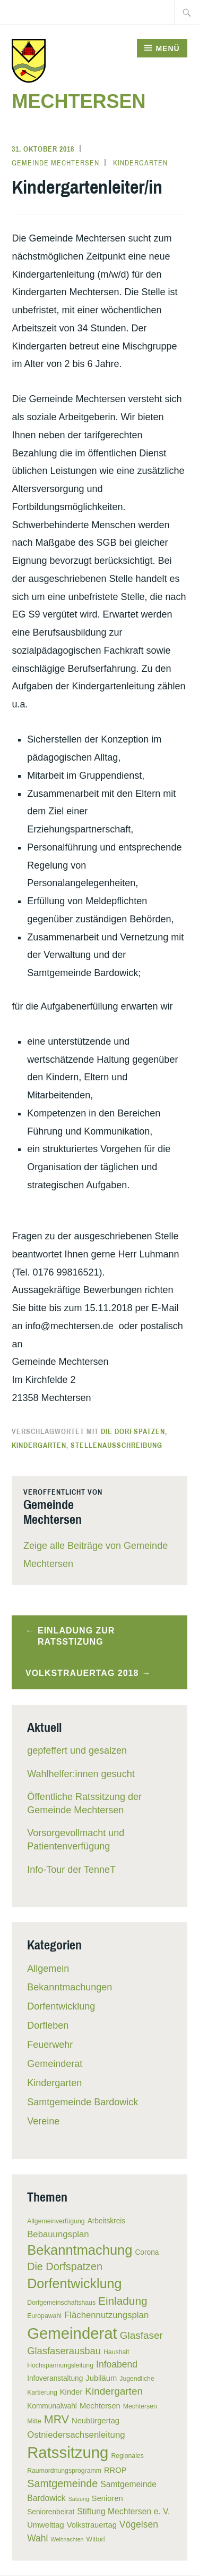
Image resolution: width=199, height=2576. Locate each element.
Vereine (43, 2121)
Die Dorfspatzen (133, 1431)
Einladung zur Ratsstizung (76, 1636)
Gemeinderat (54, 2063)
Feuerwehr (50, 2044)
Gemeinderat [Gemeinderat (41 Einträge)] (72, 2333)
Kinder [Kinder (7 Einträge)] (71, 2392)
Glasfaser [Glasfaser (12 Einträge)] (141, 2335)
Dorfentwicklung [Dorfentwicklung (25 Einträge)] (74, 2283)
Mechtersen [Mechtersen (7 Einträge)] (100, 2406)
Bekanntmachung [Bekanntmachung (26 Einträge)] (79, 2249)
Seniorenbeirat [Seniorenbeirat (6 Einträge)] (50, 2512)
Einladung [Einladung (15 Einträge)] (123, 2301)
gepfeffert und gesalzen (77, 1750)
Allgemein (48, 1968)
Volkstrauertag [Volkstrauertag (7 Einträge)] (92, 2525)
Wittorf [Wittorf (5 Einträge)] (95, 2539)
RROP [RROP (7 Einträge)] (115, 2470)
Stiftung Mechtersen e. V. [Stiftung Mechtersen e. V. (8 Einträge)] (123, 2511)
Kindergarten (140, 163)
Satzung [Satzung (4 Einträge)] (78, 2499)
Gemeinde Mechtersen (55, 163)
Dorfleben (47, 2025)
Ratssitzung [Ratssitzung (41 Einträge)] (67, 2452)
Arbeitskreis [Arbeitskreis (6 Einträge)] (107, 2221)
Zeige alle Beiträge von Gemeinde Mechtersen (95, 1554)
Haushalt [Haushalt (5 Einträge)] (116, 2352)
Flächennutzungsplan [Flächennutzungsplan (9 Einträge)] (106, 2315)
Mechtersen (78, 101)
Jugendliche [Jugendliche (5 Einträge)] (136, 2378)
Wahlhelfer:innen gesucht (80, 1774)
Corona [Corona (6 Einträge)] (147, 2252)
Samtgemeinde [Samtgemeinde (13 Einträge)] (62, 2483)
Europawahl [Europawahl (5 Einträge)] (44, 2316)
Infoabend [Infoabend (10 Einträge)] (116, 2364)
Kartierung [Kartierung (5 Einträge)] (42, 2392)
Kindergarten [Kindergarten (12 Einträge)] (114, 2391)
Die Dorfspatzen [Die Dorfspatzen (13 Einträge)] (64, 2266)
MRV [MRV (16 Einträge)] (56, 2419)
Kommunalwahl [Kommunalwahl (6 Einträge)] (52, 2406)
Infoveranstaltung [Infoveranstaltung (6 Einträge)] (55, 2378)
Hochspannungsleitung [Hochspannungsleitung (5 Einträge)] (60, 2365)
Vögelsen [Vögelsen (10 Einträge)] (138, 2524)
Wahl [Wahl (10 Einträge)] (37, 2538)
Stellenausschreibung (116, 1445)
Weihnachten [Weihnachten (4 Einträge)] (67, 2539)
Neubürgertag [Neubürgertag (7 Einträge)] (95, 2420)
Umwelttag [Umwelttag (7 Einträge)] (45, 2525)
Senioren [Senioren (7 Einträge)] (107, 2498)
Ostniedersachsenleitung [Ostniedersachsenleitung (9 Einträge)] (76, 2435)
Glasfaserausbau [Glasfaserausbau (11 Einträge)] (64, 2350)
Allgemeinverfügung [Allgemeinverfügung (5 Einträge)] (55, 2221)
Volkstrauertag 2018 (82, 1673)
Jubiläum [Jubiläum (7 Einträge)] (101, 2378)
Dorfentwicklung (61, 2006)
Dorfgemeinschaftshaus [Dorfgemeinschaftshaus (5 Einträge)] (61, 2302)
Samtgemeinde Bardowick (82, 2102)
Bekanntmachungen (69, 1987)
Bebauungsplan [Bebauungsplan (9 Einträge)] (58, 2234)
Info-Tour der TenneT (71, 1869)
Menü (167, 48)
